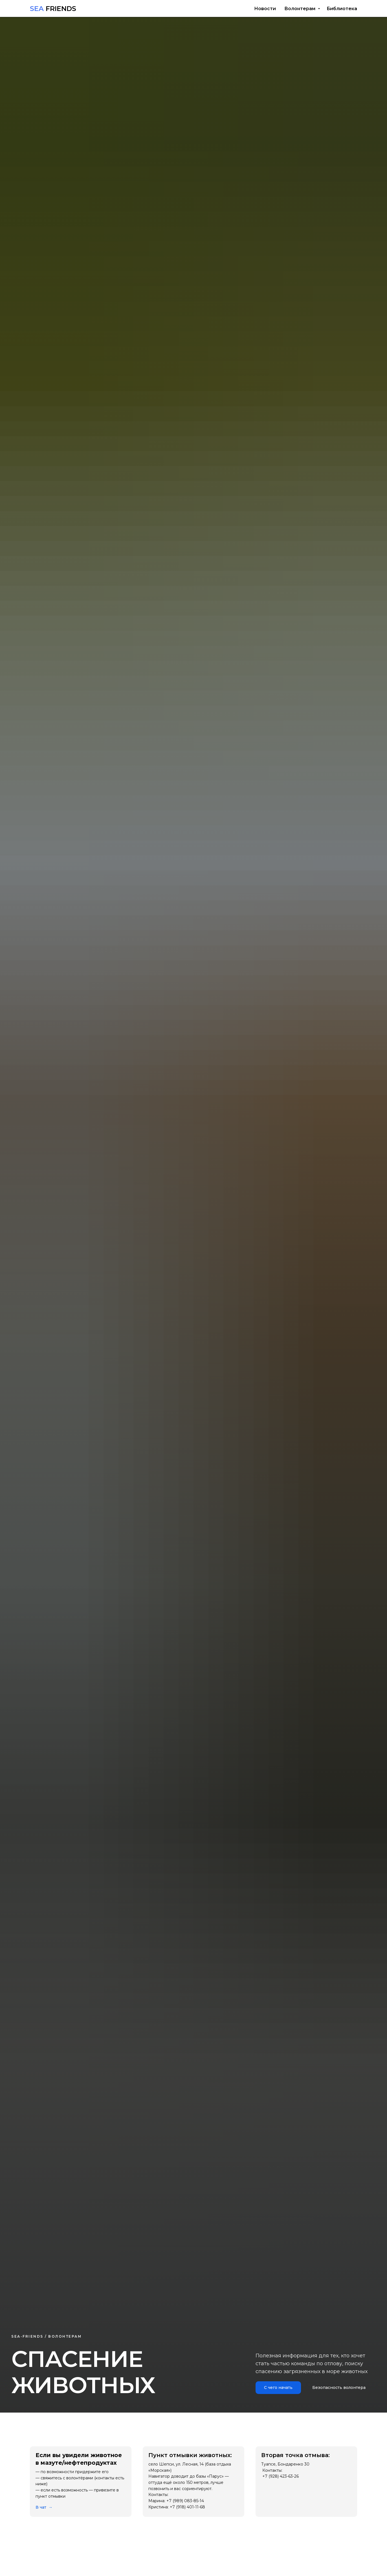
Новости (265, 8)
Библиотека (342, 8)
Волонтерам (300, 8)
